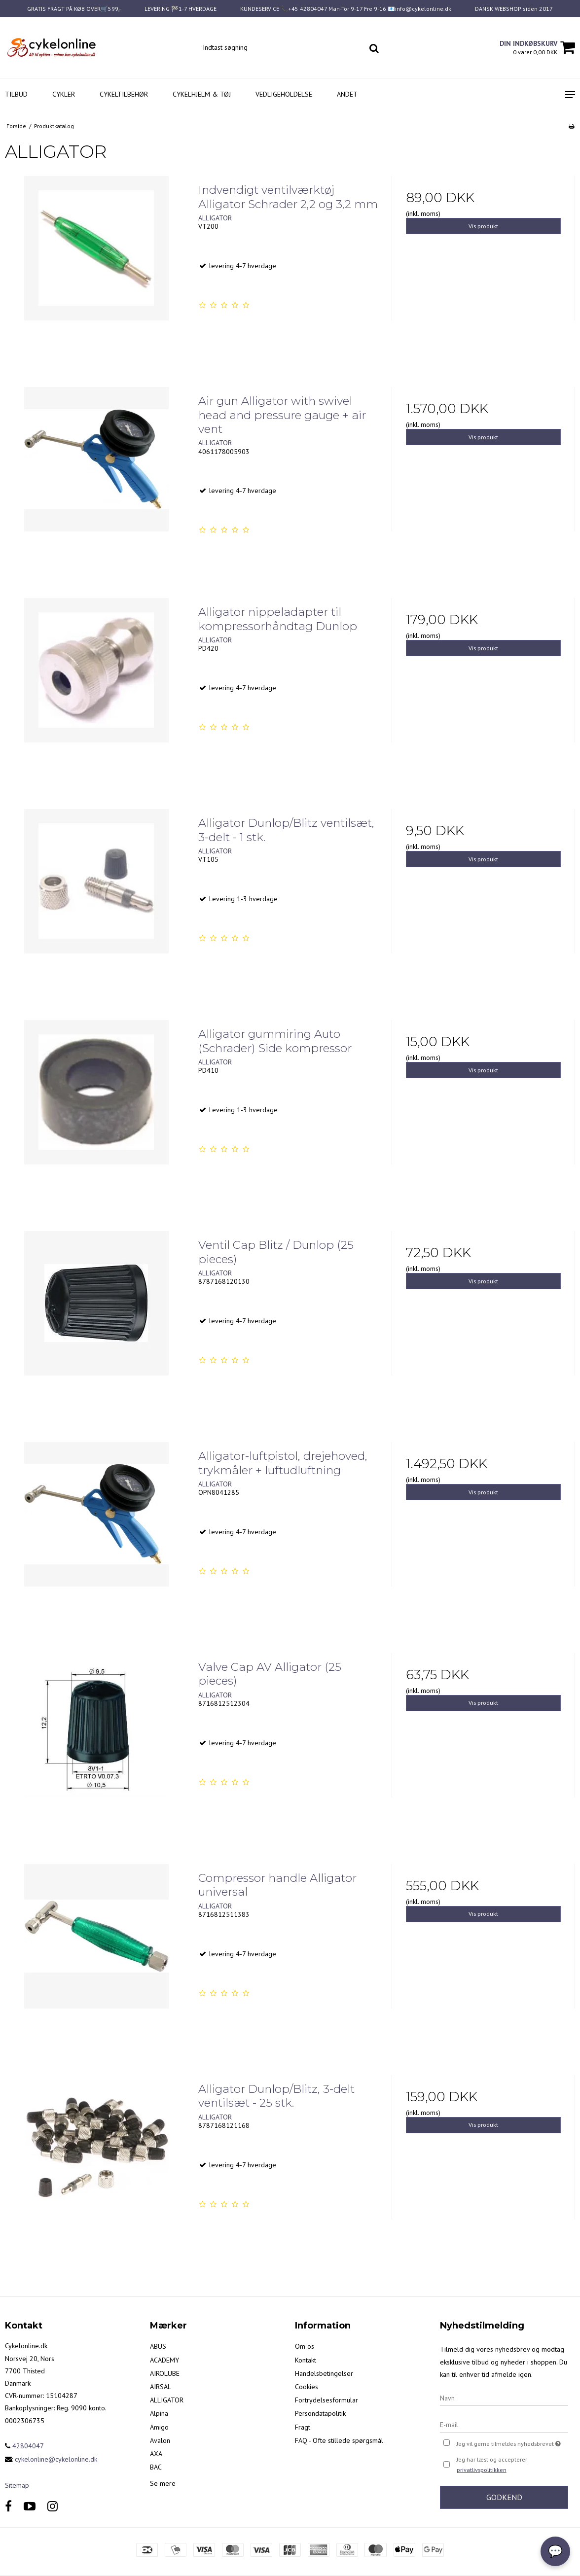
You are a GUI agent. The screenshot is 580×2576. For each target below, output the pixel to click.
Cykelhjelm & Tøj (202, 94)
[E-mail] (504, 2424)
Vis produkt (483, 226)
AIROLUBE (165, 2373)
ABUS (158, 2346)
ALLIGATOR (166, 2400)
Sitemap (17, 2485)
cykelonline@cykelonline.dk (56, 2459)
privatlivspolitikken (482, 2469)
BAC (156, 2467)
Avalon (160, 2440)
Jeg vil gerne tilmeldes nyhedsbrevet (512, 2442)
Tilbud (16, 94)
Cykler (63, 94)
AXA (156, 2453)
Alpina (159, 2413)
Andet (347, 94)
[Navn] (504, 2397)
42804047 (24, 2445)
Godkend (504, 2497)
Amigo (159, 2427)
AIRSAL (160, 2386)
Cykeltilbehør (124, 94)
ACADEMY (164, 2360)
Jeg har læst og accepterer (492, 2466)
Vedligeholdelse (283, 94)
